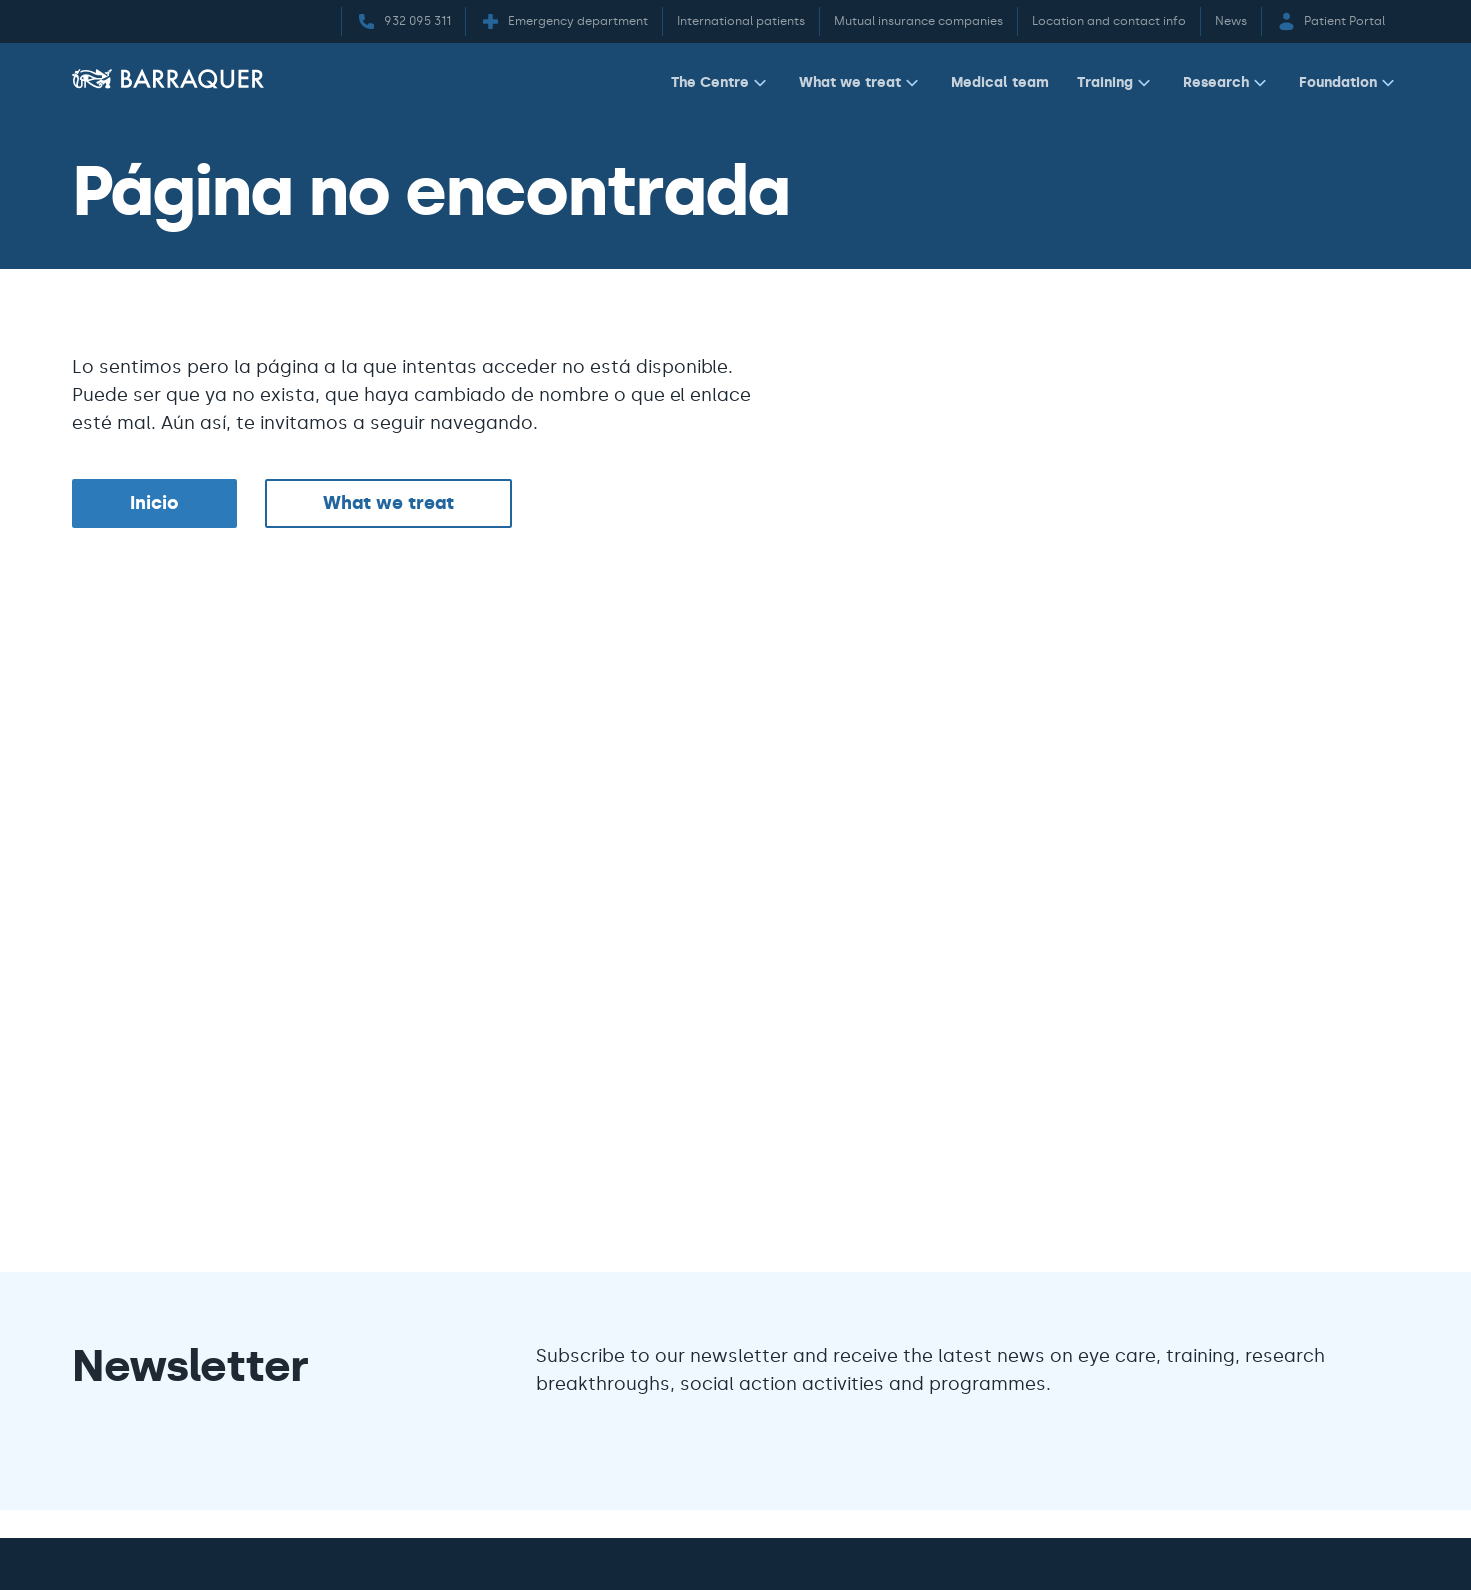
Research (1227, 83)
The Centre (721, 83)
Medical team (1000, 82)
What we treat (861, 83)
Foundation (1349, 83)
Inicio (154, 503)
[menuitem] (721, 86)
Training (1116, 83)
